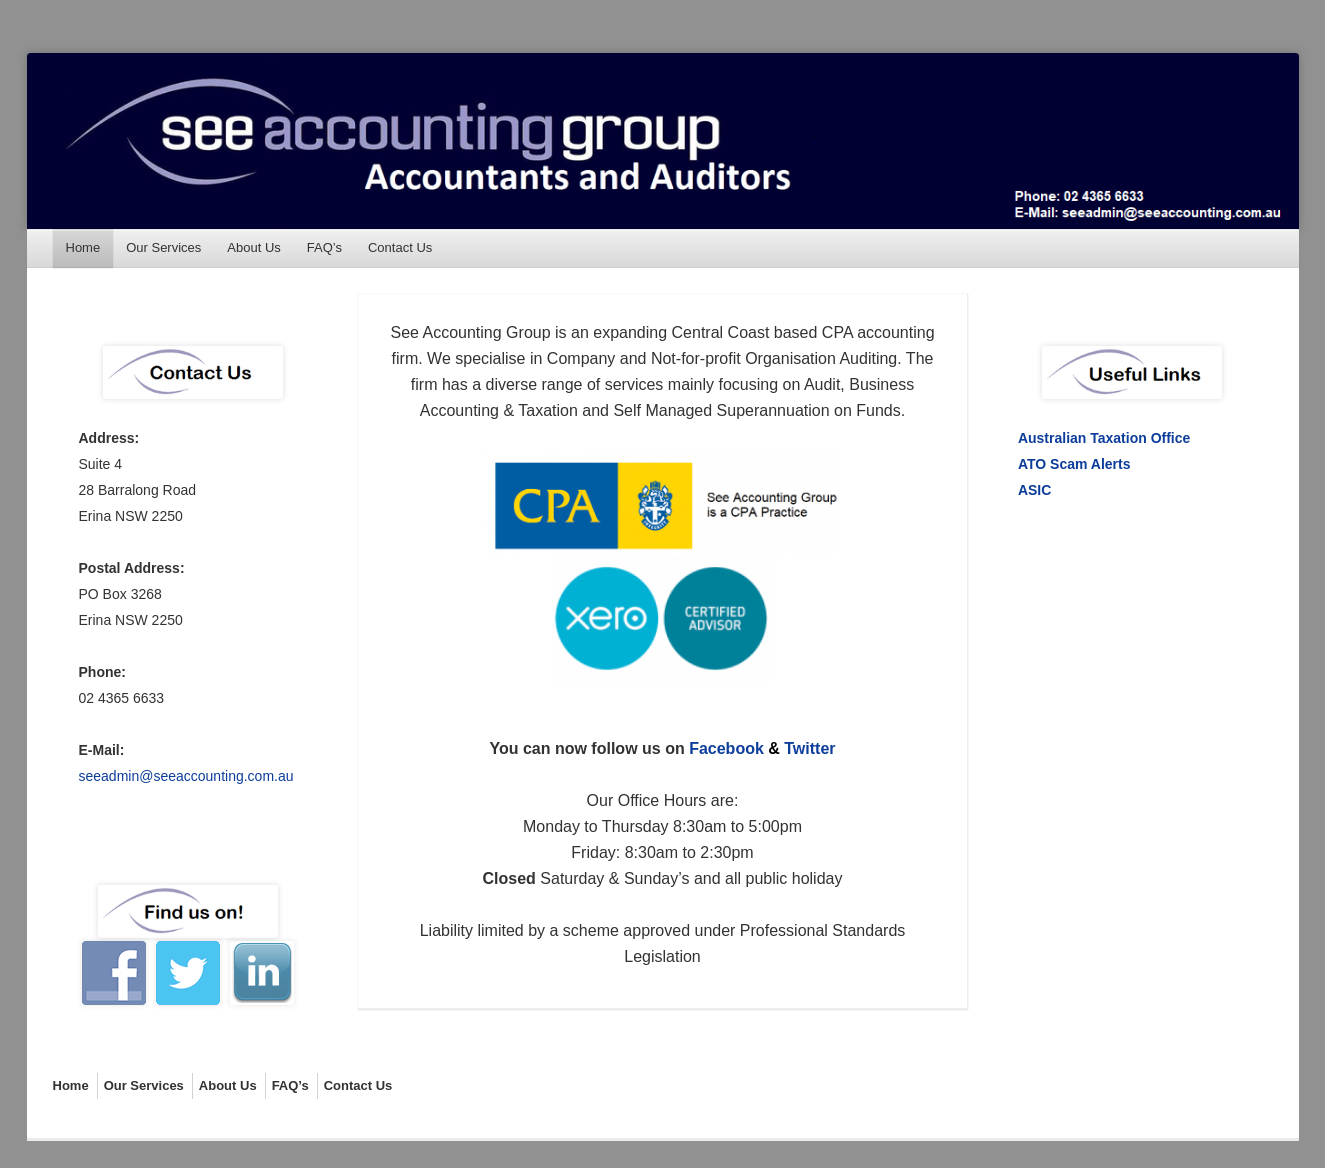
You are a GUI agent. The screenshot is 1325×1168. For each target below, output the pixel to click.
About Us (253, 247)
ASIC (1034, 490)
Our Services (163, 247)
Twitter (809, 748)
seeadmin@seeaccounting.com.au (186, 776)
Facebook (726, 748)
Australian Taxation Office (1104, 438)
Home (83, 247)
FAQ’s (324, 247)
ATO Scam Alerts (1074, 464)
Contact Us (400, 247)
